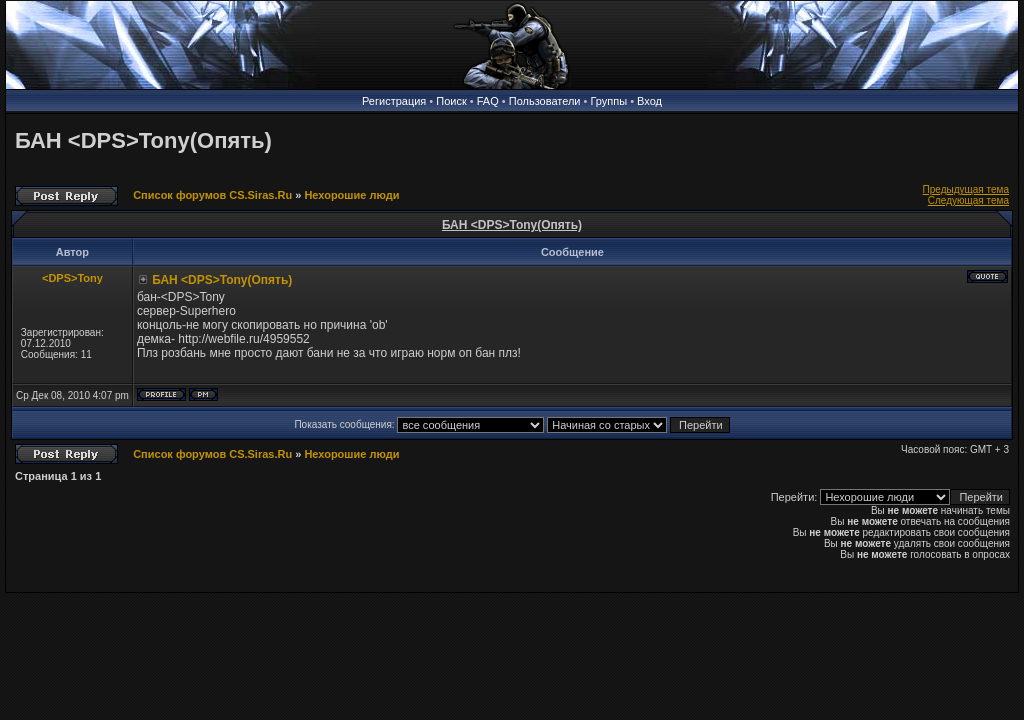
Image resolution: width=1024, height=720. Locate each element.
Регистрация (394, 101)
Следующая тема (968, 200)
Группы (608, 101)
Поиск (451, 101)
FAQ (488, 101)
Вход (649, 101)
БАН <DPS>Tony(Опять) (143, 140)
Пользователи (545, 101)
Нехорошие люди (351, 195)
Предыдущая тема (966, 189)
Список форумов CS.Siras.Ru (212, 195)
